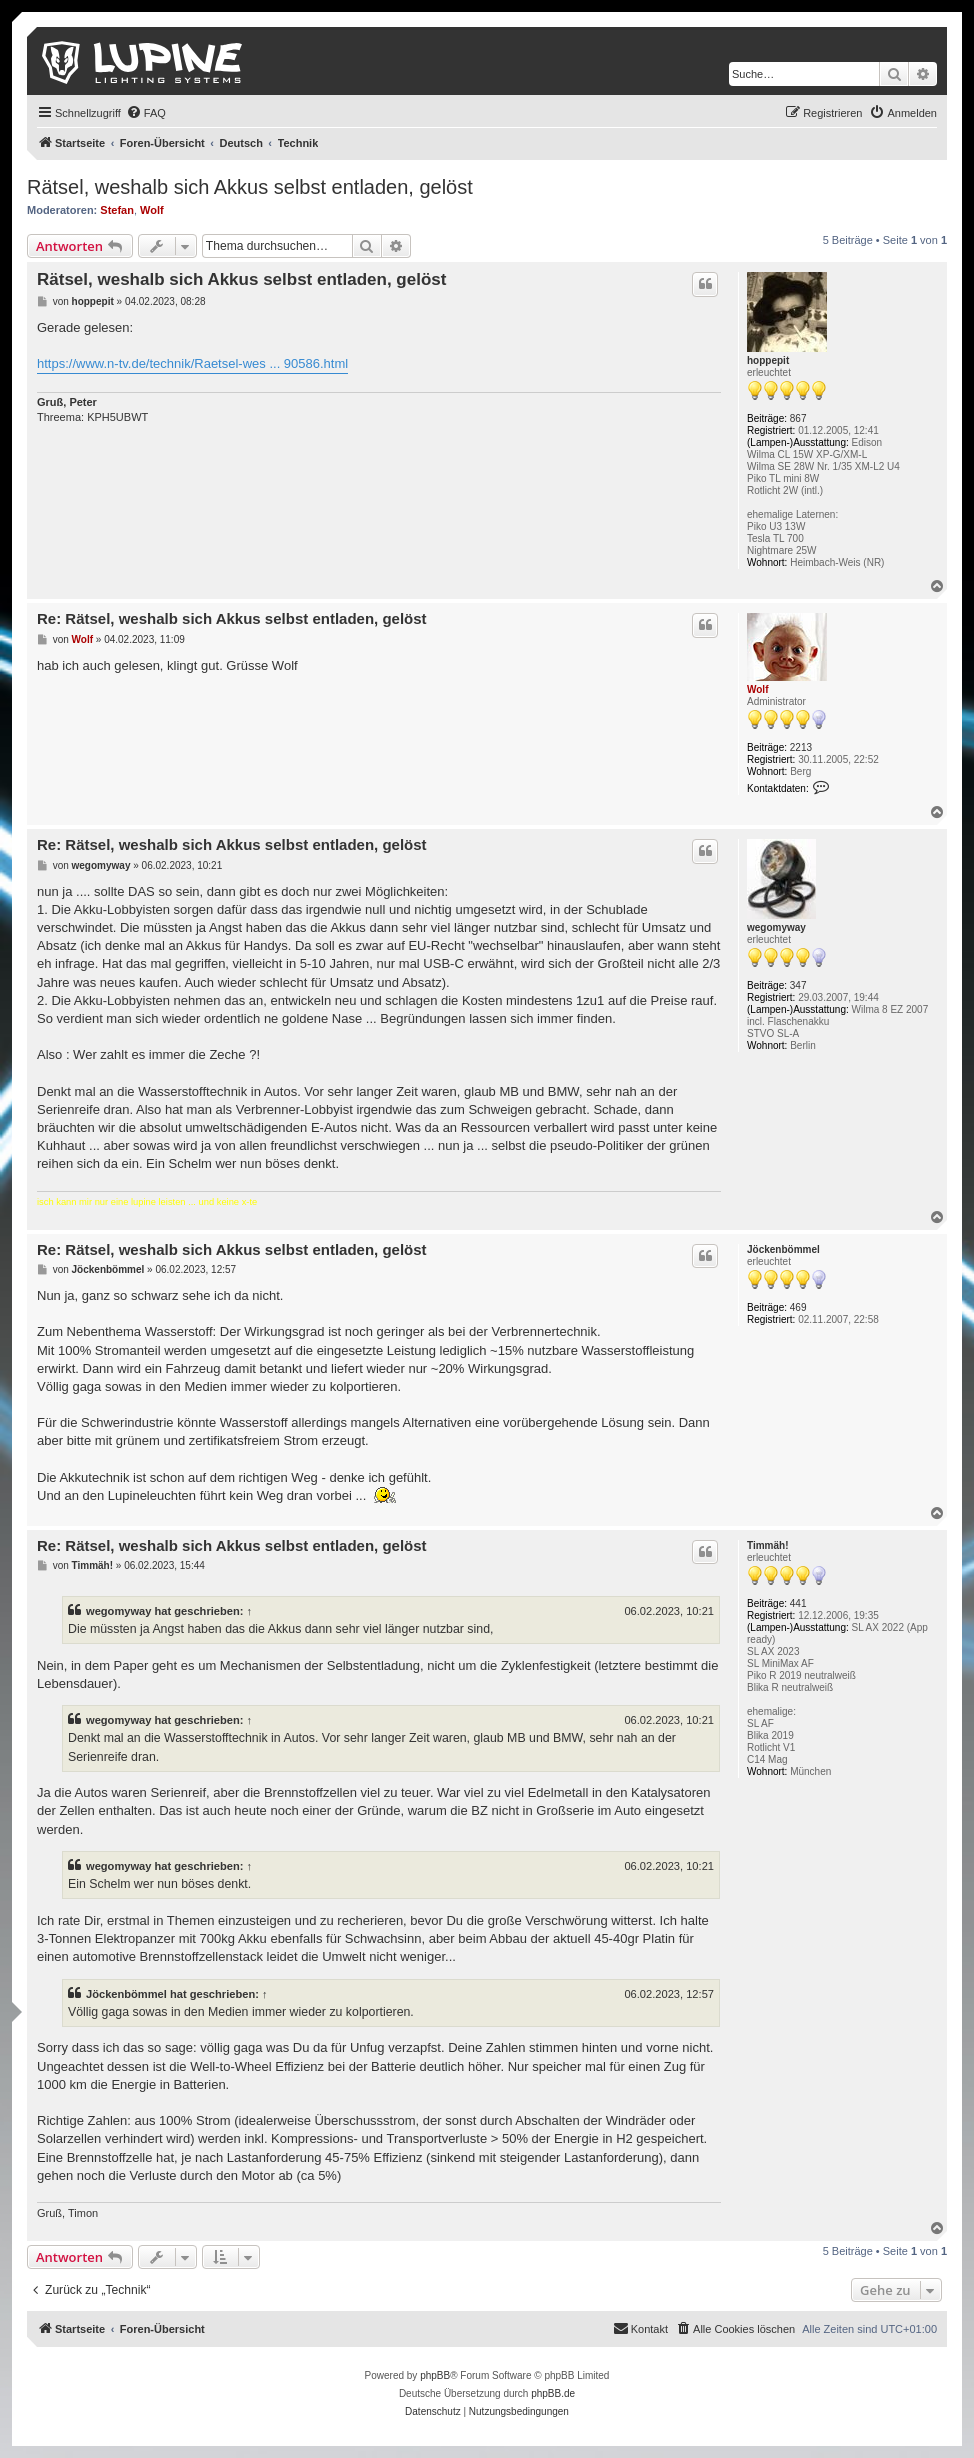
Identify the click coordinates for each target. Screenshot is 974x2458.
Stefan (117, 210)
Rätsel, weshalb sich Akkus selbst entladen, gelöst (250, 187)
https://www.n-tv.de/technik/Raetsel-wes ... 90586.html (192, 363)
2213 (801, 747)
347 (798, 985)
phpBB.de (553, 2393)
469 (798, 1307)
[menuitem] (146, 113)
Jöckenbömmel (783, 1249)
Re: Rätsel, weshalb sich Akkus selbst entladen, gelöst (232, 618)
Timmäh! (768, 1545)
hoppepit (768, 360)
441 (798, 1603)
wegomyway (776, 927)
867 (798, 418)
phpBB (435, 2375)
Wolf (152, 210)
